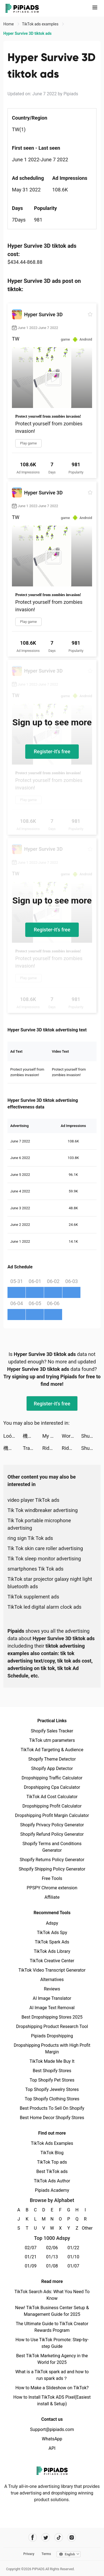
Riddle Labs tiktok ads (52, 1448)
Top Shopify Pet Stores (52, 2080)
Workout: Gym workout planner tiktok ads (71, 1436)
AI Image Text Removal (52, 2007)
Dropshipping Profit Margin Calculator (52, 1815)
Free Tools (52, 1878)
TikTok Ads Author (52, 2180)
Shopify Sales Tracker (52, 1731)
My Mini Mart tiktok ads (52, 1436)
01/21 (31, 2256)
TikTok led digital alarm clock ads (44, 1607)
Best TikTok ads (52, 2171)
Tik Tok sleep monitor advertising (44, 1558)
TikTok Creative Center (52, 1960)
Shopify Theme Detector (52, 1759)
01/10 (73, 2256)
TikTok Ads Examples (52, 2143)
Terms (46, 2554)
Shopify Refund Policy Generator (52, 1834)
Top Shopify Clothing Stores (52, 2098)
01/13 (52, 2256)
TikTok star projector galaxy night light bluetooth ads (49, 1582)
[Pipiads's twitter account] (45, 2537)
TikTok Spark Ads (52, 1942)
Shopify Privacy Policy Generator (52, 1824)
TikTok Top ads (52, 2162)
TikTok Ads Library (52, 1951)
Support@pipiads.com (52, 2429)
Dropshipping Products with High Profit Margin (52, 2049)
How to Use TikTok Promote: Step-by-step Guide (52, 2343)
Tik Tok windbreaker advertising (42, 1510)
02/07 (31, 2247)
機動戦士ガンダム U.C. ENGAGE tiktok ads (32, 1436)
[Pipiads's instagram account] (71, 2537)
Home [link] (9, 24)
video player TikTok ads (33, 1500)
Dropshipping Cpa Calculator (52, 1787)
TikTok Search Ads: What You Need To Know (52, 2295)
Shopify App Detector (52, 1768)
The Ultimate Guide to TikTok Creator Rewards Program (52, 2327)
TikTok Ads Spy (52, 1932)
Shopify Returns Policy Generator (52, 1859)
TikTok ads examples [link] (40, 24)
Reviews (52, 1989)
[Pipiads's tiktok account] (58, 2537)
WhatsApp (52, 2438)
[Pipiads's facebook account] (32, 2537)
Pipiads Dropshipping (52, 2035)
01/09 (31, 2266)
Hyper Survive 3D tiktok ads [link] (27, 33)
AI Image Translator (52, 1998)
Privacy (28, 2554)
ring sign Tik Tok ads (30, 1538)
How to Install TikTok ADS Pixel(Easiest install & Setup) (52, 2400)
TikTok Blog (52, 2152)
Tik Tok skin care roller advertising (45, 1548)
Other (85, 2228)
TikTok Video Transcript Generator (52, 1970)
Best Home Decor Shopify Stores (52, 2117)
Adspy (52, 1923)
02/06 (52, 2247)
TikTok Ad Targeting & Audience (52, 1749)
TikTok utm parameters (52, 1740)
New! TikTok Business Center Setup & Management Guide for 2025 (52, 2311)
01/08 (52, 2266)
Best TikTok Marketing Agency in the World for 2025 (52, 2359)
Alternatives (52, 1979)
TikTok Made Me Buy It (51, 2061)
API (52, 2448)
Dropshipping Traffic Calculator (52, 1777)
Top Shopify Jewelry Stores (52, 2089)
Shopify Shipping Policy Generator (52, 1869)
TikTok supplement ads (33, 1597)
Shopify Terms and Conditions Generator (52, 1847)
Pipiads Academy (52, 2190)
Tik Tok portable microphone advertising (39, 1524)
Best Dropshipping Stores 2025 (51, 2017)
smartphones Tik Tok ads (35, 1569)
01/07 (73, 2266)
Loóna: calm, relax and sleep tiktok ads (13, 1436)
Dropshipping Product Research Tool (52, 2026)
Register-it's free (52, 751)
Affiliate (51, 1897)
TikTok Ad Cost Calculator (51, 1796)
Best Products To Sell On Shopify (52, 2108)
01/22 (73, 2247)
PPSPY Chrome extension (52, 1887)
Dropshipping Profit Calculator (52, 1806)
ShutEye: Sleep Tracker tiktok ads (91, 1436)
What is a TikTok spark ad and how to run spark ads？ (52, 2375)
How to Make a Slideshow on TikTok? (51, 2387)
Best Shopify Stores (52, 2070)
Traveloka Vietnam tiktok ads (32, 1448)
